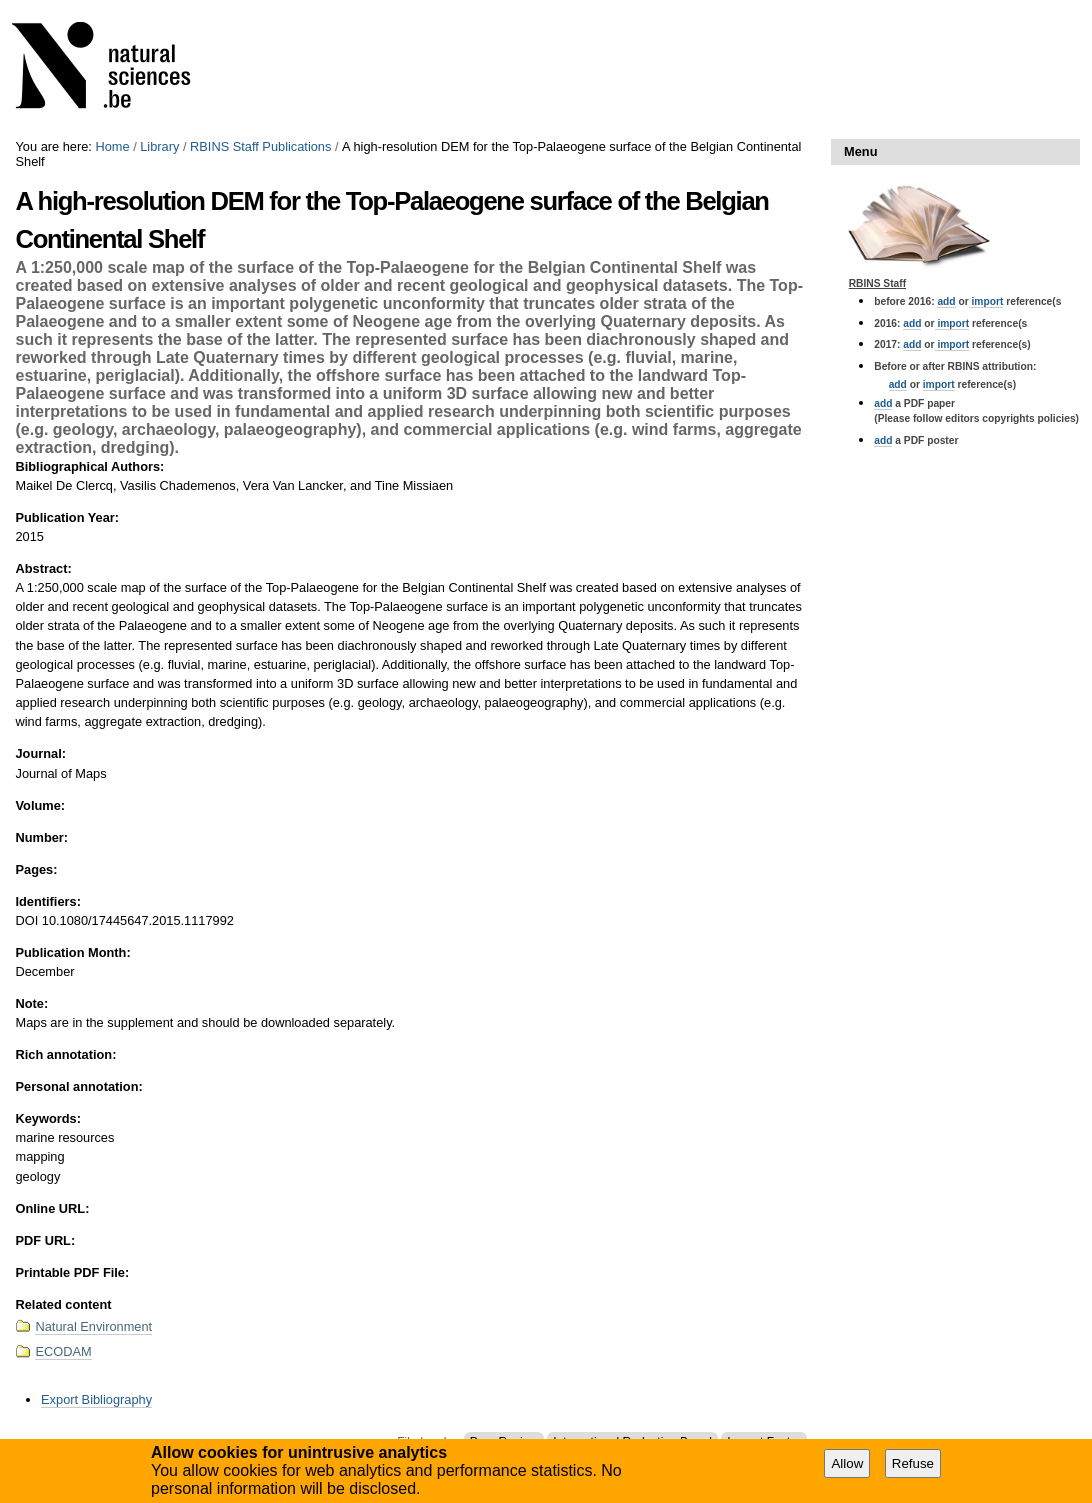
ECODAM (63, 1351)
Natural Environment (93, 1326)
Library (159, 146)
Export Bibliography (96, 1399)
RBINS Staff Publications (260, 146)
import (986, 301)
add (946, 301)
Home (112, 146)
